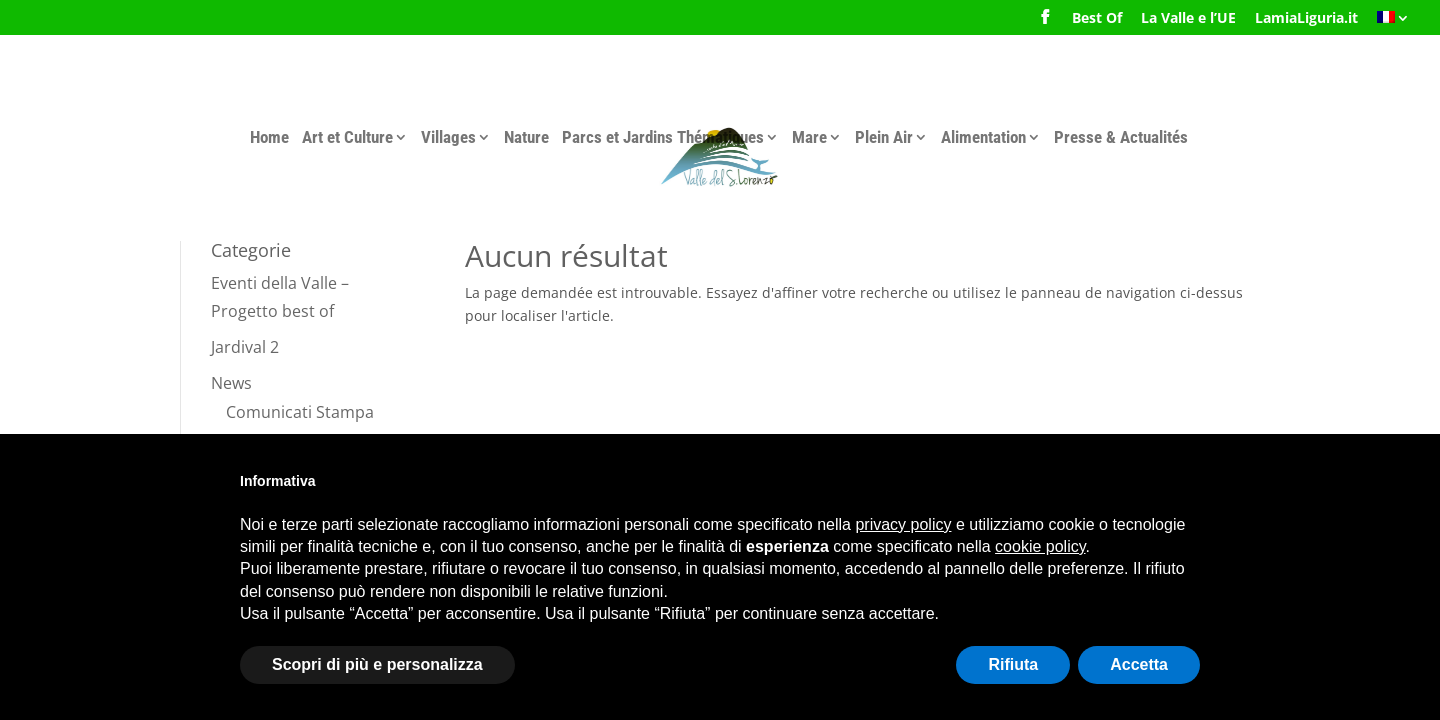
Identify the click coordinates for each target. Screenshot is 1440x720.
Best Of (1097, 19)
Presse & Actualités (1121, 137)
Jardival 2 (245, 347)
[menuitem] (1393, 23)
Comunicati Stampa (300, 412)
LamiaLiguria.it (1306, 19)
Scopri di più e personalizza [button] (377, 664)
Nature (526, 137)
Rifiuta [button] (1013, 664)
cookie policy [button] (1040, 546)
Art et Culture (347, 137)
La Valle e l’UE (1188, 19)
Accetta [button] (1139, 664)
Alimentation (983, 137)
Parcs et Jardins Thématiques (663, 137)
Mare (809, 137)
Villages (448, 137)
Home (269, 137)
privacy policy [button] (903, 524)
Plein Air (884, 137)
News (231, 383)
